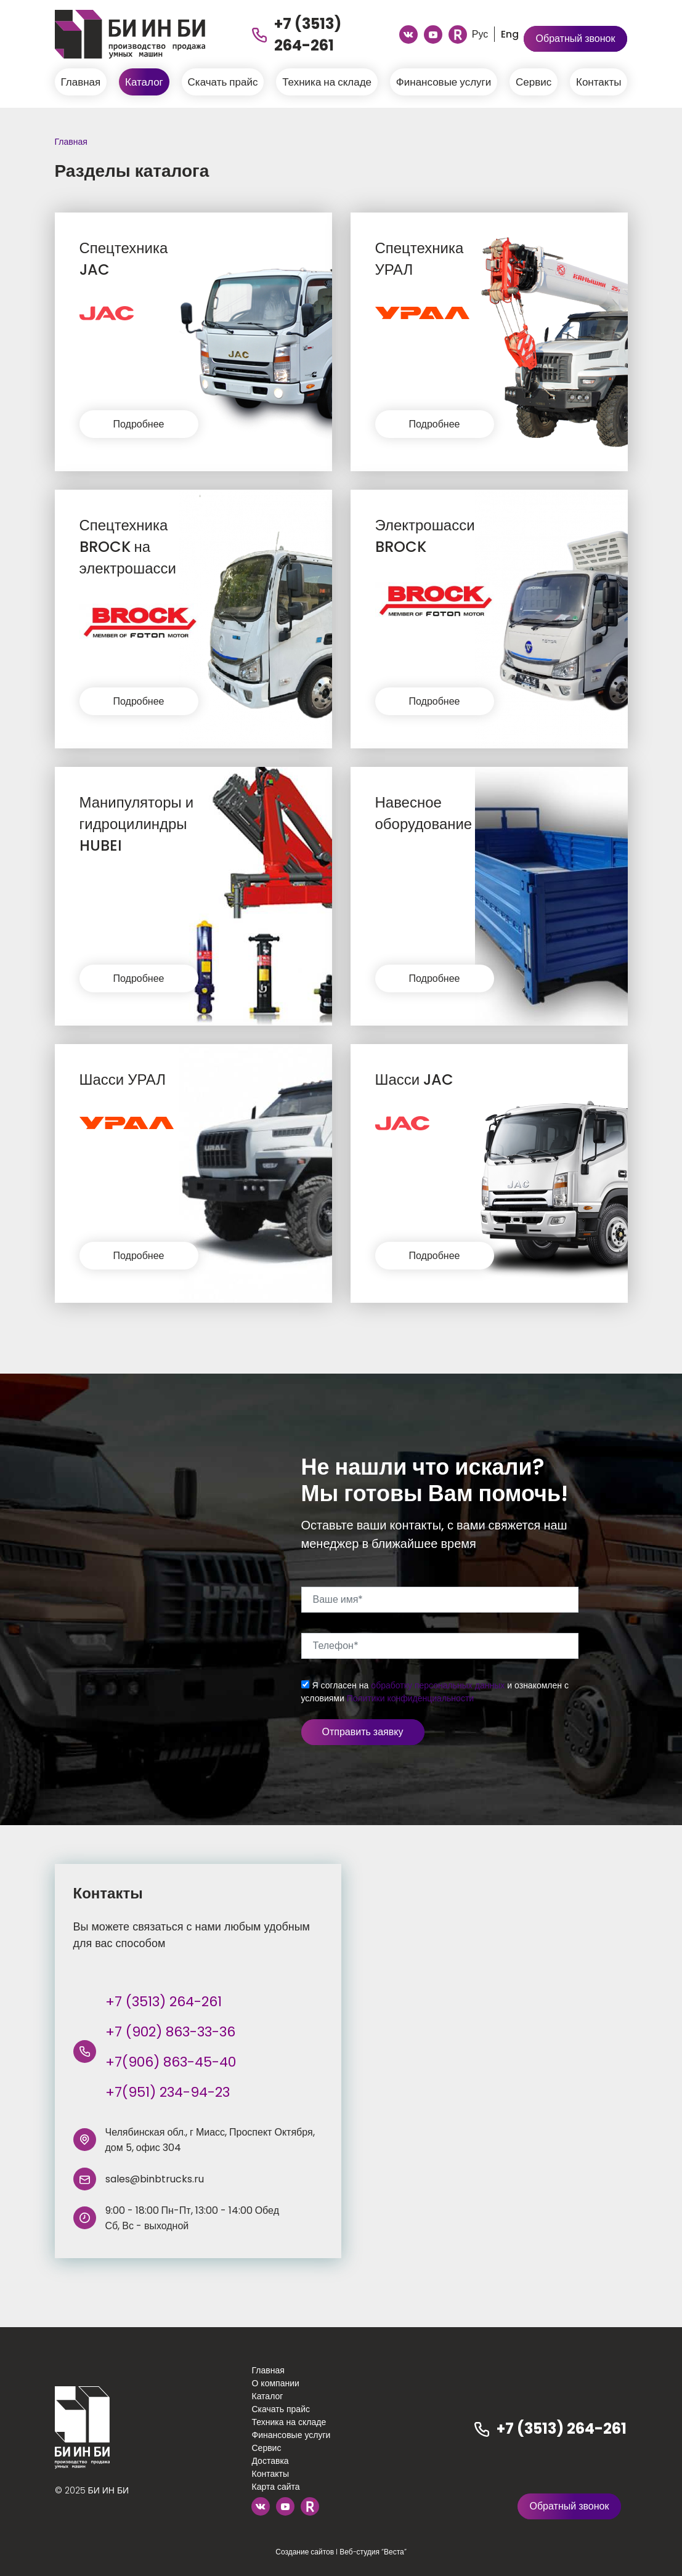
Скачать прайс (223, 82)
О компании (275, 2383)
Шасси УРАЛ (122, 1079)
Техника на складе (326, 82)
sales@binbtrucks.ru (154, 2179)
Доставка (269, 2461)
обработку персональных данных (438, 1685)
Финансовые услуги (443, 82)
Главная (81, 82)
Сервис (533, 82)
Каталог (144, 82)
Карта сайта (275, 2487)
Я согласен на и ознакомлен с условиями (435, 1691)
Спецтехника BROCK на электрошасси (128, 546)
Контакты (598, 82)
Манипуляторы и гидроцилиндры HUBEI (136, 824)
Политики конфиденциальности (410, 1698)
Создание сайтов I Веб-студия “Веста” (340, 2551)
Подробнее (138, 424)
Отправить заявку (363, 1732)
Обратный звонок (575, 38)
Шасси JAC (414, 1079)
